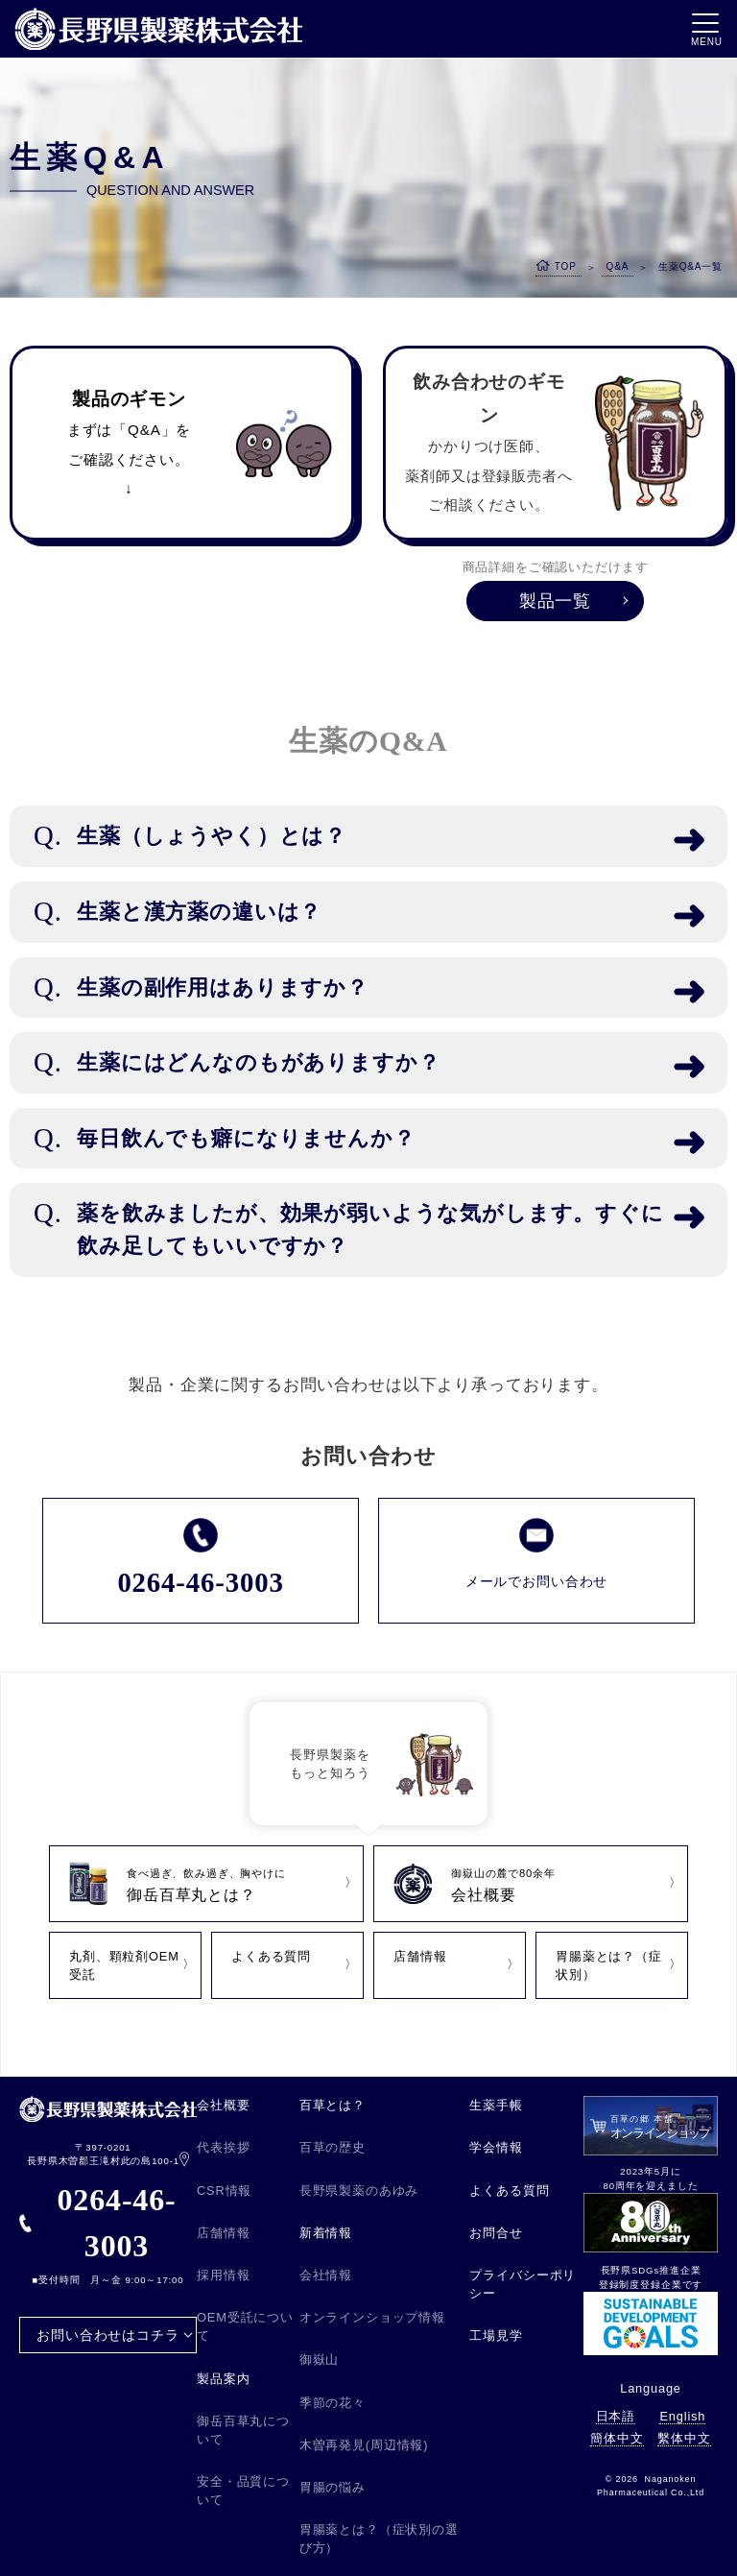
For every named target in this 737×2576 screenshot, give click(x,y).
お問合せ (495, 2233)
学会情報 (495, 2147)
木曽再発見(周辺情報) (364, 2445)
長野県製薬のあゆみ (359, 2190)
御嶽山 (319, 2359)
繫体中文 (683, 2438)
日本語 (616, 2416)
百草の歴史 (332, 2147)
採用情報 (223, 2275)
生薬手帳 (495, 2105)
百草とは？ (332, 2105)
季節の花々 (332, 2402)
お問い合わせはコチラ (107, 2335)
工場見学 (495, 2335)
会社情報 (325, 2275)
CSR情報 (224, 2190)
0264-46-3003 (98, 2222)
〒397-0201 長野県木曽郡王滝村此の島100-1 (108, 2154)
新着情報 (325, 2233)
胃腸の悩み (332, 2487)
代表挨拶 (223, 2147)
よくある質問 (509, 2190)
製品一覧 (555, 601)
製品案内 (223, 2378)
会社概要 (223, 2105)
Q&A (618, 266)
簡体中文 (616, 2438)
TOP (566, 266)
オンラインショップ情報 (372, 2317)
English (682, 2416)
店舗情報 (223, 2233)
